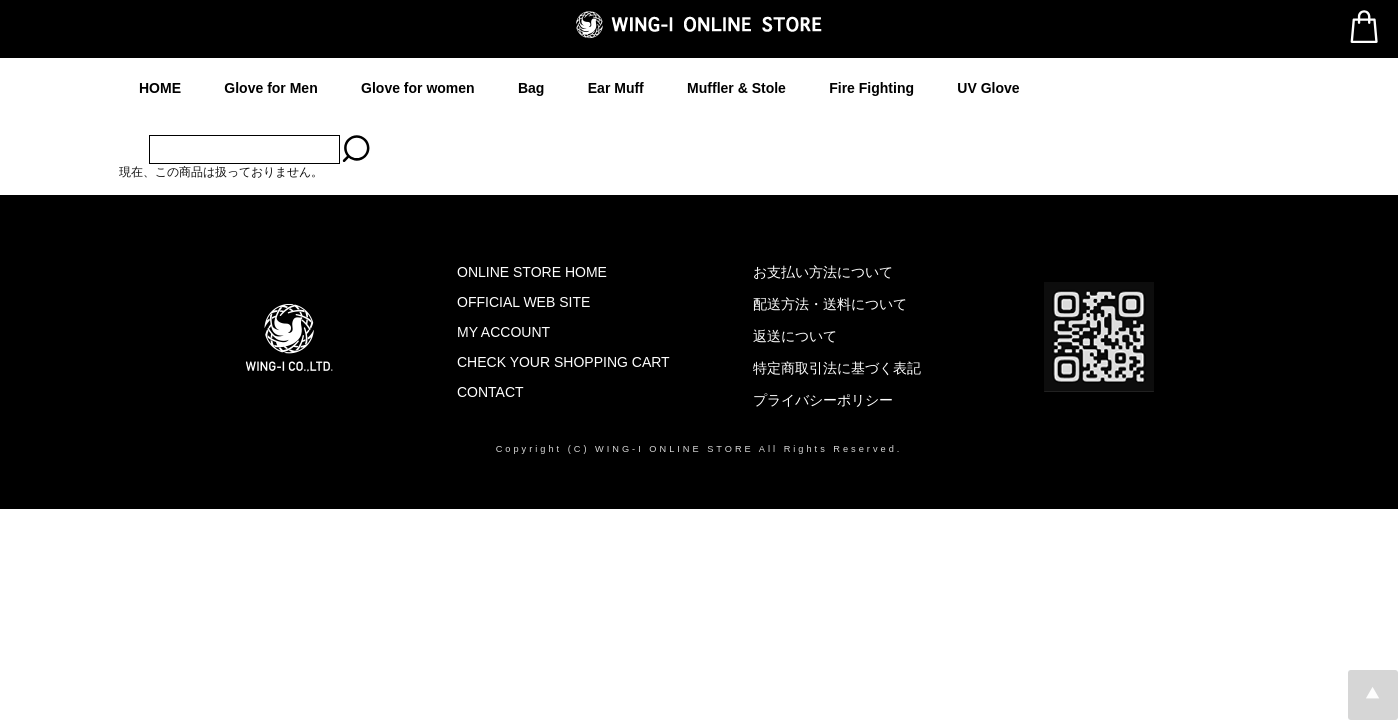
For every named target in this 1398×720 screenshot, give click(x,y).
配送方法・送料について (830, 304)
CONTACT (490, 392)
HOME (160, 88)
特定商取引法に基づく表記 (837, 368)
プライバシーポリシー (823, 400)
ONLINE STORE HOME (532, 272)
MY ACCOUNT (503, 332)
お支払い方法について (823, 272)
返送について (795, 336)
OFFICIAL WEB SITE (523, 302)
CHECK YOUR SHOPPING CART (563, 362)
